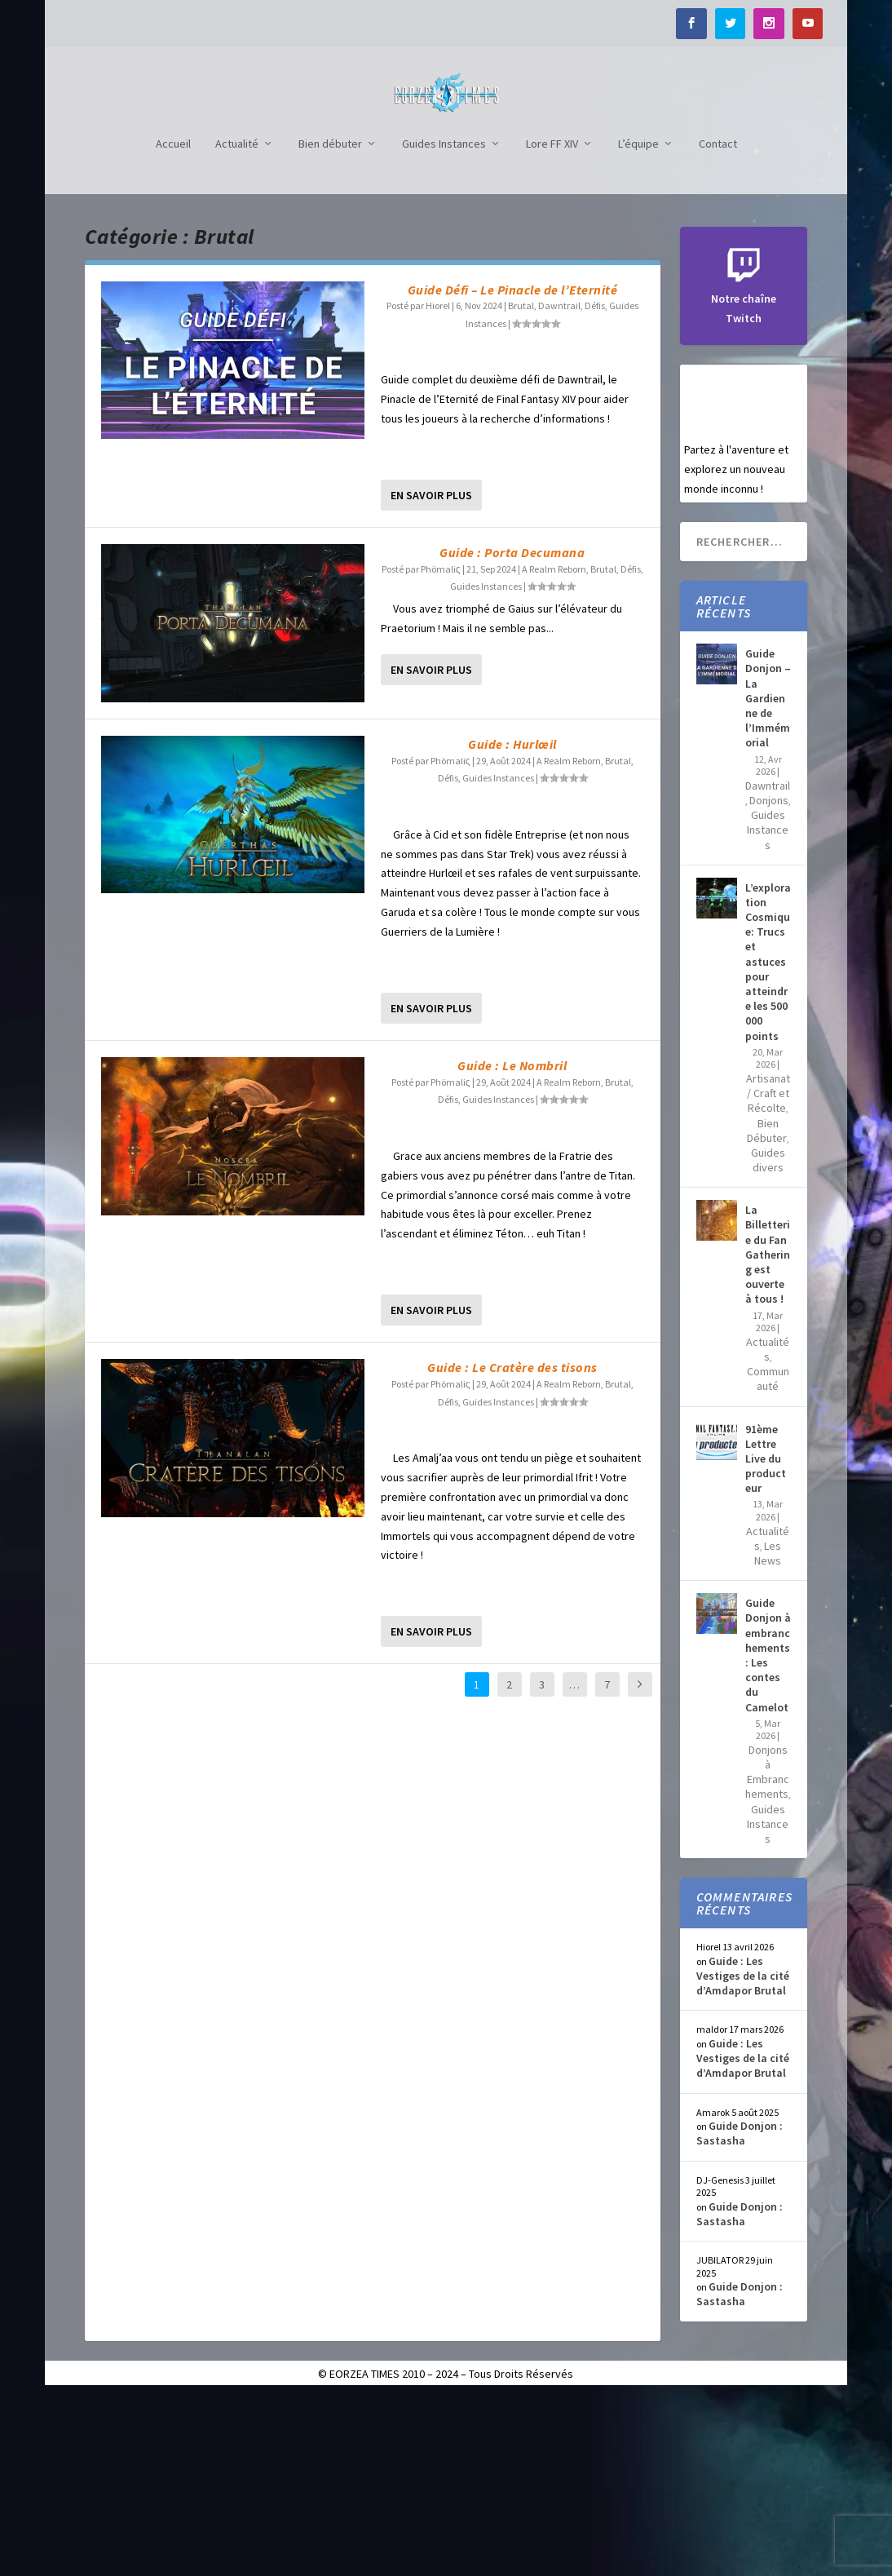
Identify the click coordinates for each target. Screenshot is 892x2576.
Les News (767, 1732)
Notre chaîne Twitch (743, 479)
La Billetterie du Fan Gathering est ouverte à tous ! (767, 1433)
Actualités (767, 1528)
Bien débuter (330, 323)
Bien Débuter (767, 1310)
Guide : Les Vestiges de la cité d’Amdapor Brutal (742, 2155)
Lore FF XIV (552, 323)
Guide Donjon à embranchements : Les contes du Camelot (768, 1834)
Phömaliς (441, 748)
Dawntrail (559, 485)
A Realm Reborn (554, 748)
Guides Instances (444, 323)
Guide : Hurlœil (512, 923)
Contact (718, 323)
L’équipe (638, 323)
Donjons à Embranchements (767, 1951)
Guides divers (768, 1339)
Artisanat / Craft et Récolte (768, 1272)
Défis (595, 485)
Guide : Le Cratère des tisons (512, 1546)
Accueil (173, 323)
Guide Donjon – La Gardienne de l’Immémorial (768, 877)
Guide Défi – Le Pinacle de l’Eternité (513, 469)
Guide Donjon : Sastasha (739, 2312)
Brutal (521, 485)
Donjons (768, 979)
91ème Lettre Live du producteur (765, 1638)
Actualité (236, 323)
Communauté (768, 1558)
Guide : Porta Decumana (512, 732)
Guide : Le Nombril (512, 1245)
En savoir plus (431, 674)
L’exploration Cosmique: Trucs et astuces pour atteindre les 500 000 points (768, 1141)
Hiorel (438, 485)
